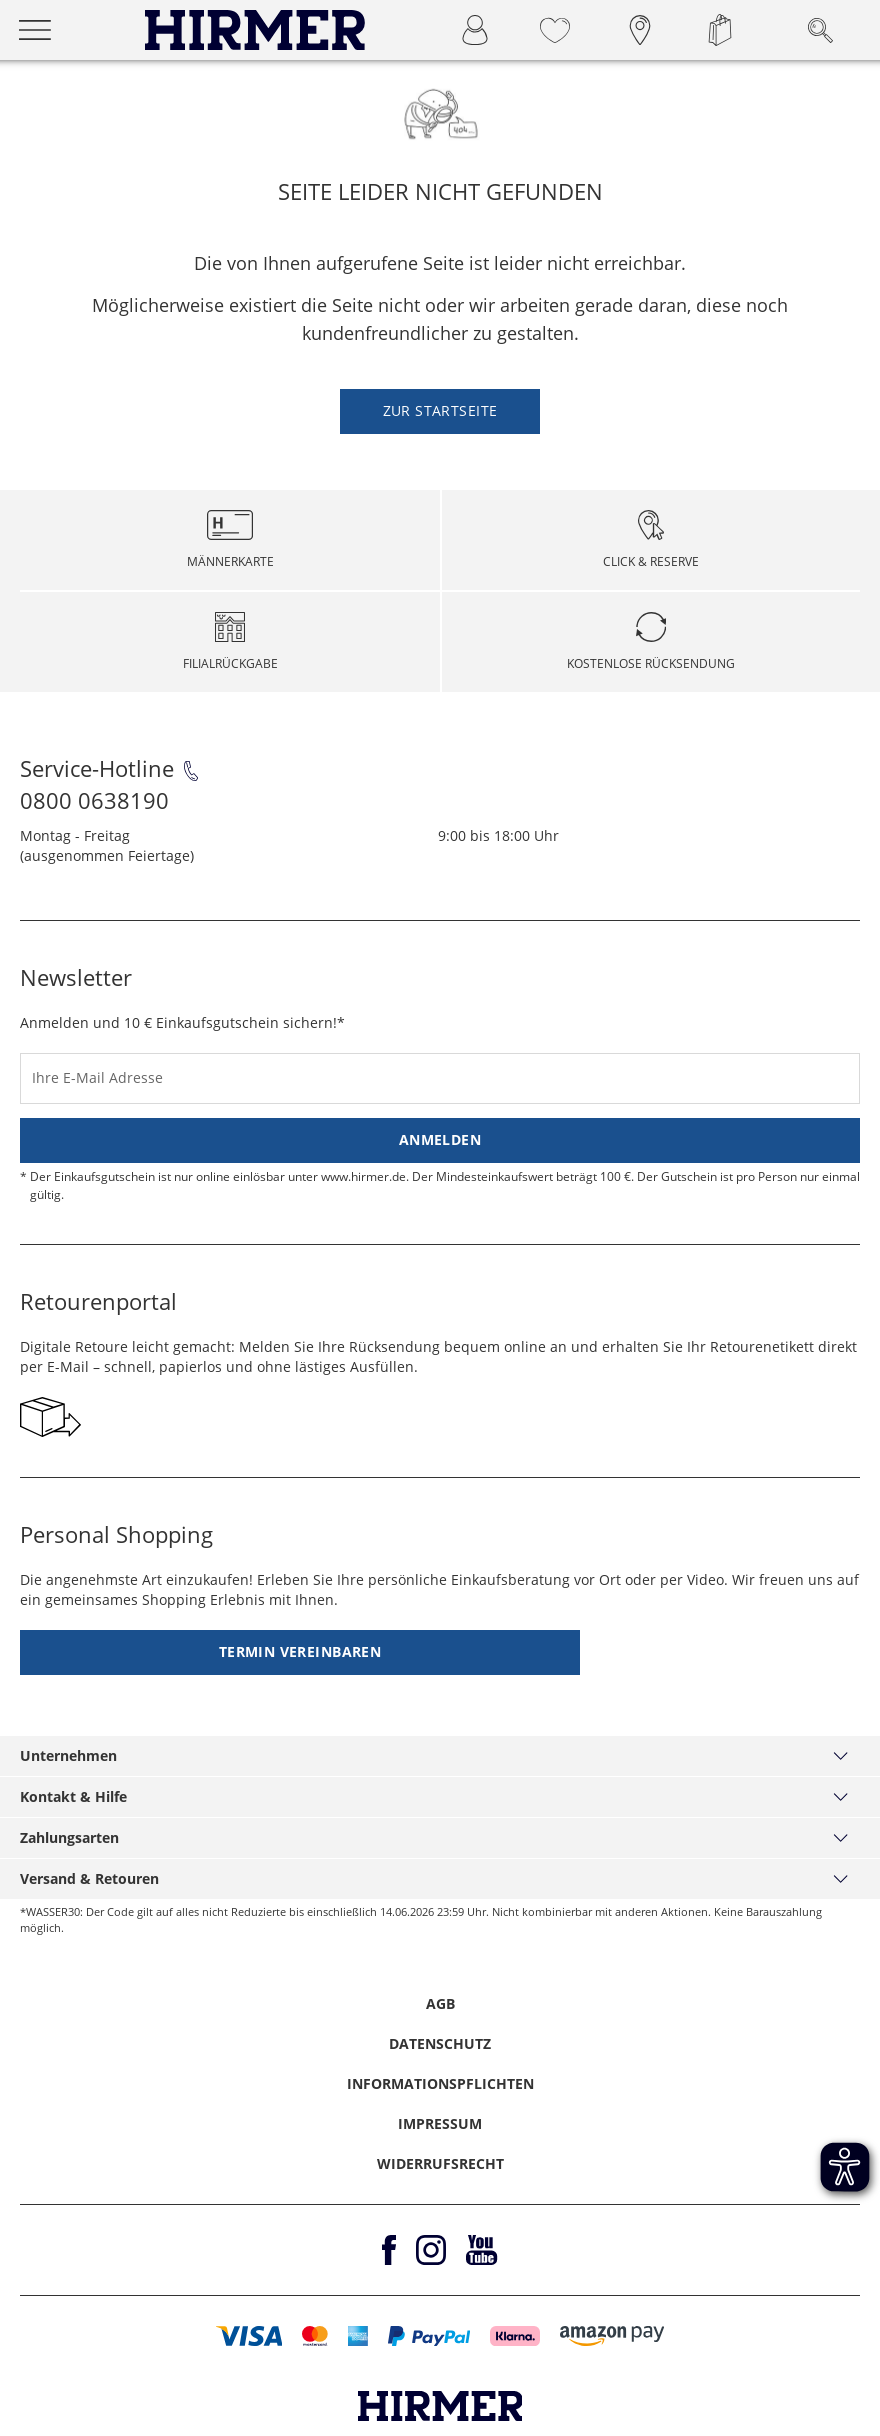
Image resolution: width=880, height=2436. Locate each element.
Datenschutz (440, 2043)
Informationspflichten (440, 2083)
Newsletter (76, 977)
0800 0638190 (94, 800)
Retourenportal (98, 1301)
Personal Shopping (116, 1534)
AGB (440, 2003)
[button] (249, 2336)
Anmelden (440, 1139)
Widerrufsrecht (440, 2163)
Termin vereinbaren (300, 1651)
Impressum (440, 2123)
